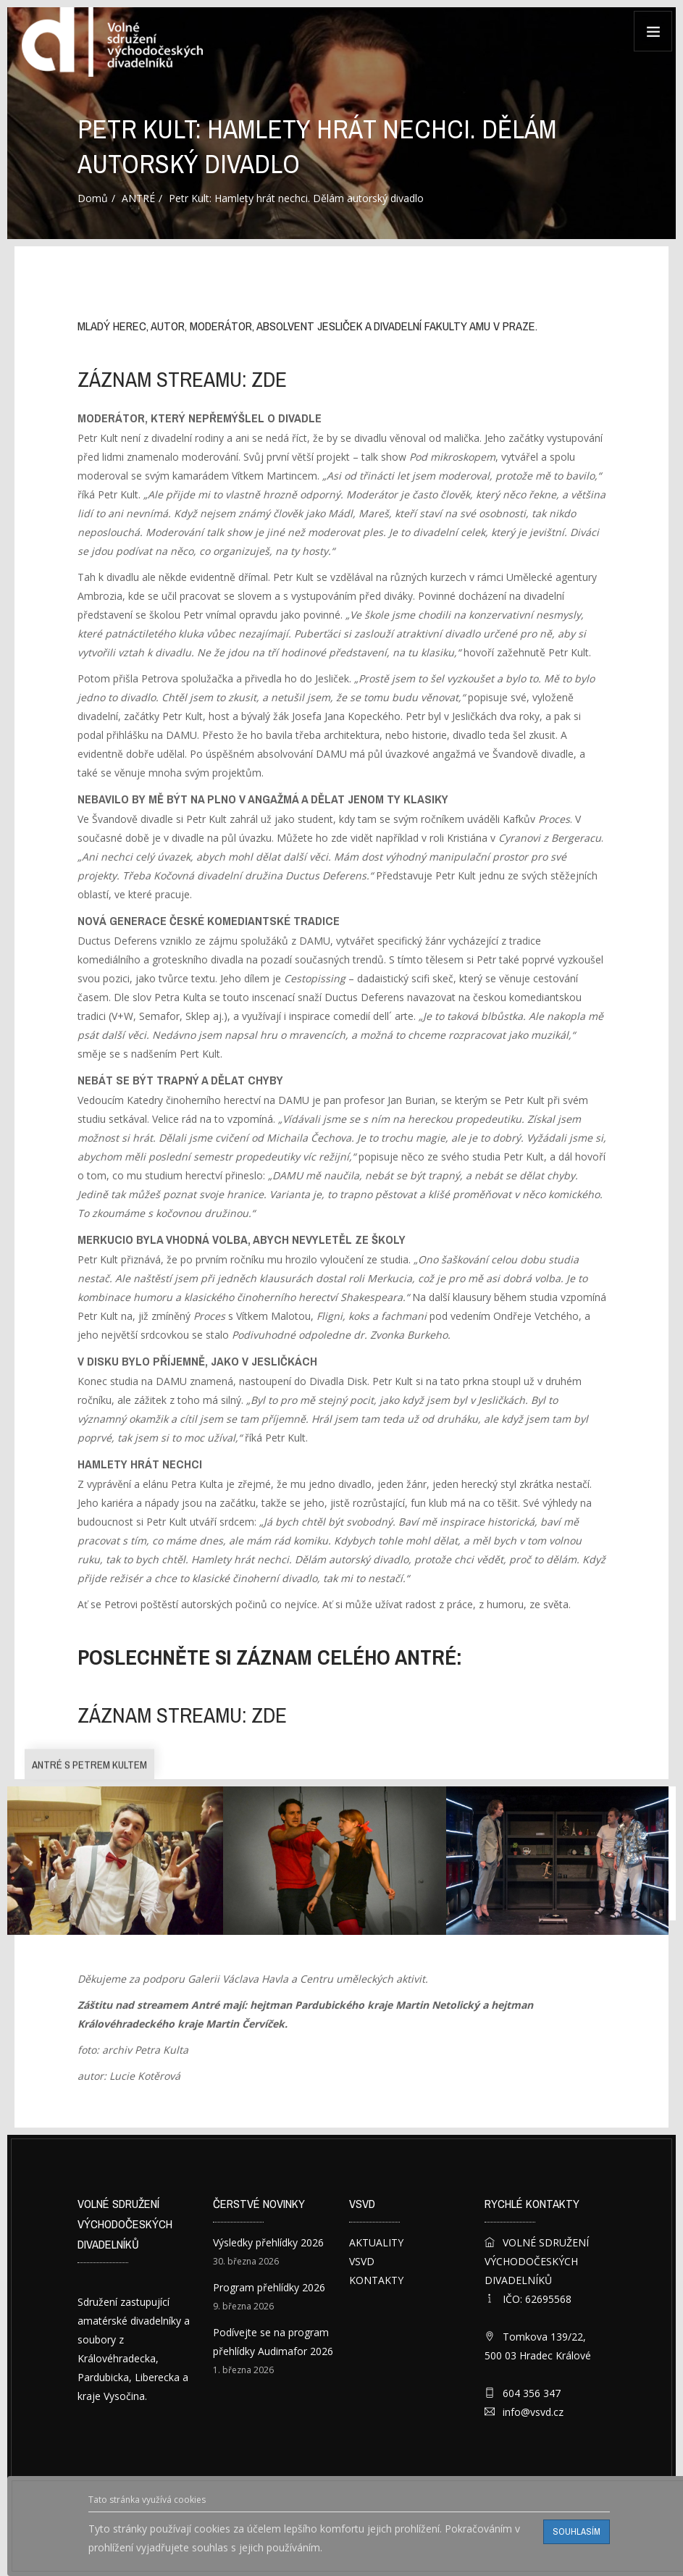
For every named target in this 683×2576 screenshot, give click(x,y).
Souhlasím (576, 2531)
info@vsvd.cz (533, 2412)
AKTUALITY (376, 2242)
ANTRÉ (138, 198)
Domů (92, 198)
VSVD (361, 2261)
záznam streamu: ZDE (182, 379)
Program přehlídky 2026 (269, 2287)
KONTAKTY (376, 2280)
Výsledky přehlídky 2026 (268, 2242)
